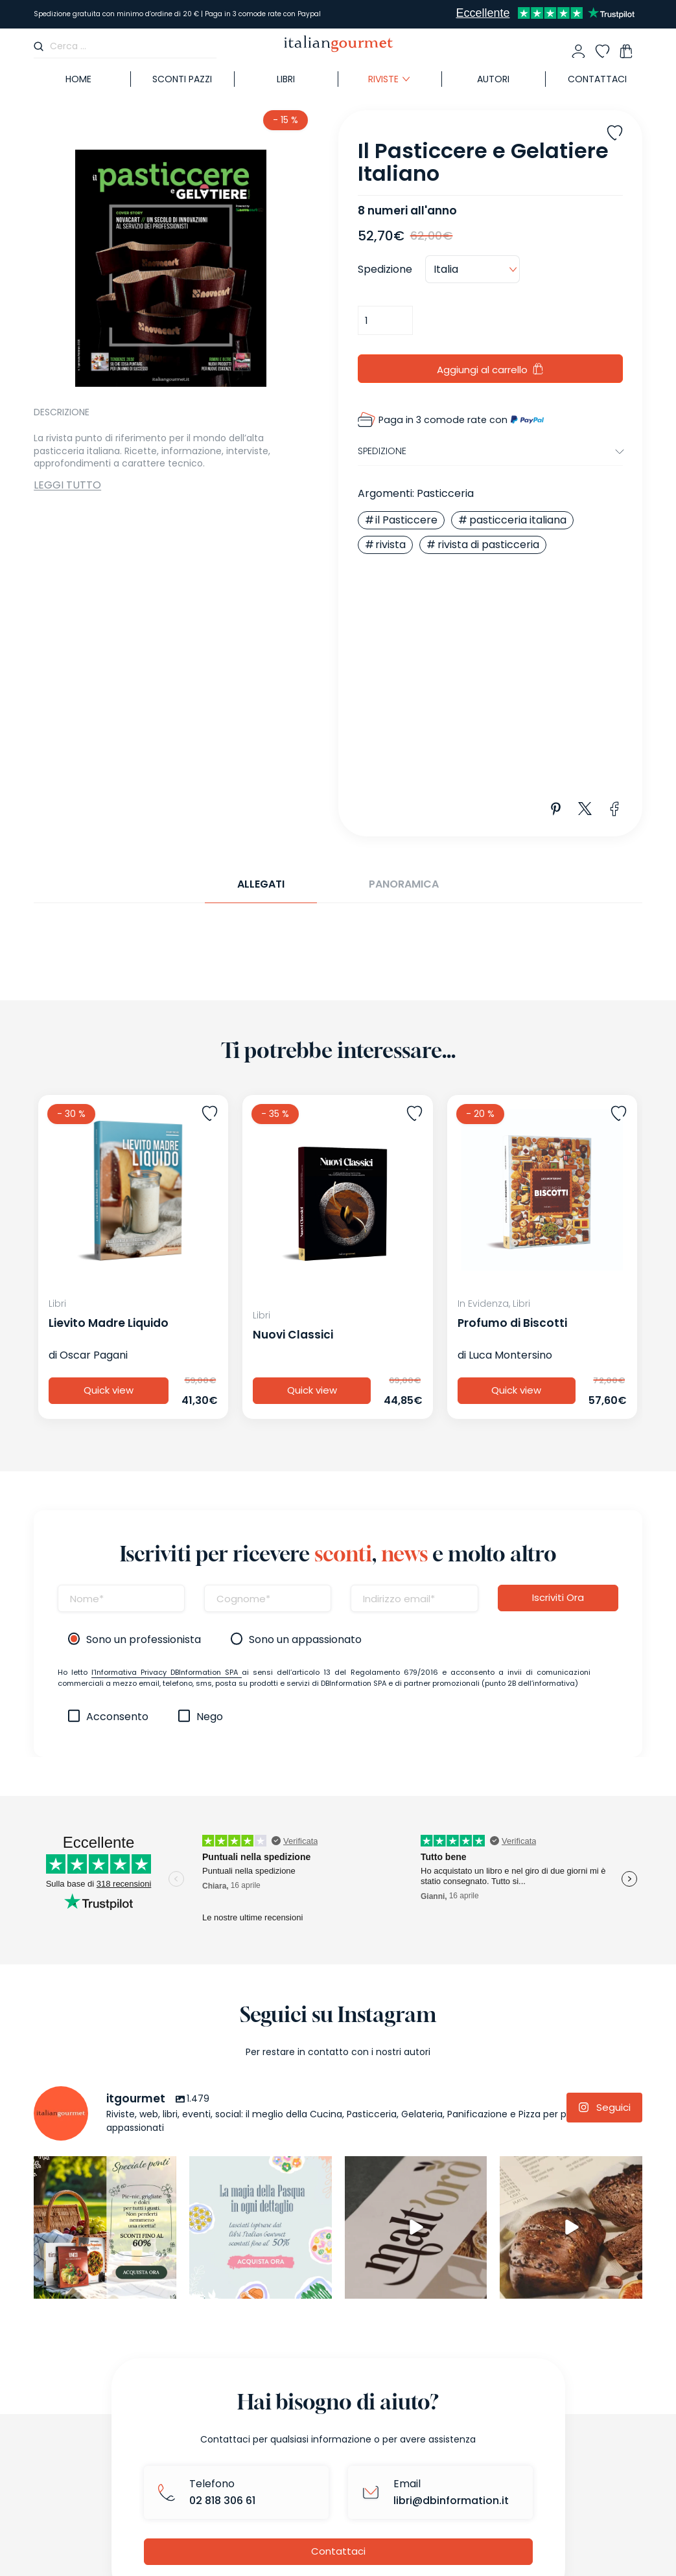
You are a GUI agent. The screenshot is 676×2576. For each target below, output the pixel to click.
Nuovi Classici (293, 1334)
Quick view (109, 1390)
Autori (493, 79)
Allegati (261, 884)
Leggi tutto (67, 484)
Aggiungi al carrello (482, 369)
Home (78, 79)
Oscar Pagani (94, 1355)
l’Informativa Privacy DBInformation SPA (166, 1672)
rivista (390, 544)
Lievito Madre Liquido (109, 1323)
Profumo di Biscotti (512, 1323)
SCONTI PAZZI (182, 79)
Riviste (383, 79)
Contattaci (597, 79)
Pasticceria (445, 493)
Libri (286, 79)
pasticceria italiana (517, 519)
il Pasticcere (406, 519)
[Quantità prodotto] (385, 320)
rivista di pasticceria (488, 544)
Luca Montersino (510, 1355)
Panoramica (404, 884)
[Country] (472, 269)
